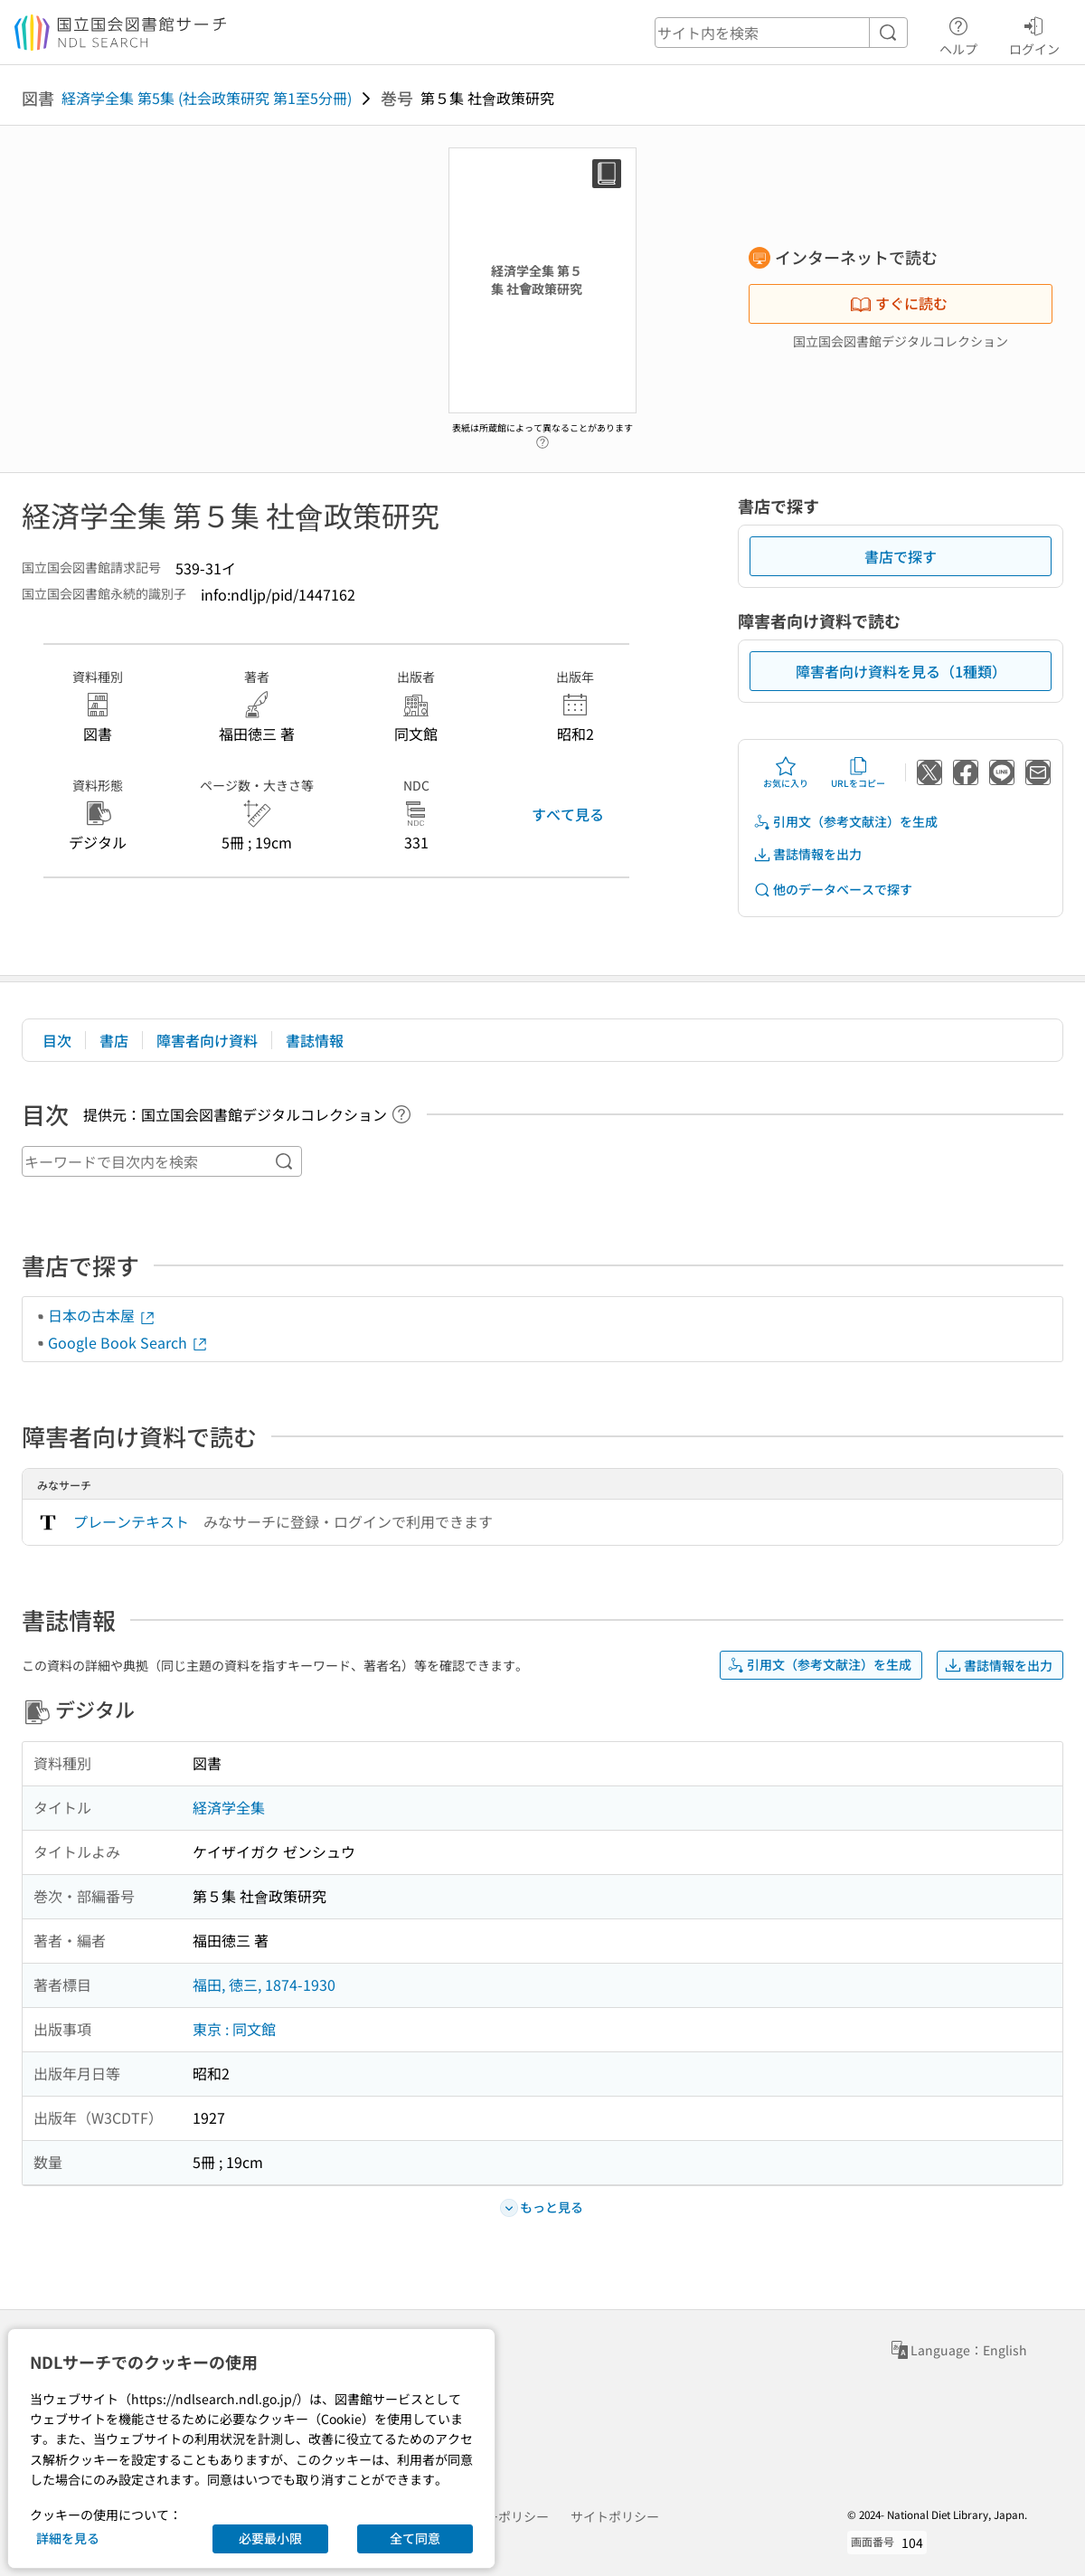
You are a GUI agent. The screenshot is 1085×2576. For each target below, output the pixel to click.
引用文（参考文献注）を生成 (845, 821)
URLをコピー (858, 772)
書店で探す (900, 556)
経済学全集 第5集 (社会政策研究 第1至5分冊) (206, 98)
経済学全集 (229, 1807)
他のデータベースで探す (832, 889)
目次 (56, 1040)
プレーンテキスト (131, 1521)
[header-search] (781, 32)
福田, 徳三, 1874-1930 (264, 1984)
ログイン (1034, 33)
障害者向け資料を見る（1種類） (901, 671)
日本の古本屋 (102, 1315)
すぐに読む (899, 303)
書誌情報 (315, 1040)
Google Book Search (128, 1342)
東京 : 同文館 (234, 2029)
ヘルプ (958, 33)
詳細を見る (67, 2538)
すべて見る (568, 814)
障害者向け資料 (207, 1040)
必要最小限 (270, 2538)
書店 (113, 1040)
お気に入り (785, 772)
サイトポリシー (615, 2516)
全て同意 (415, 2538)
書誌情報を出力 (807, 854)
